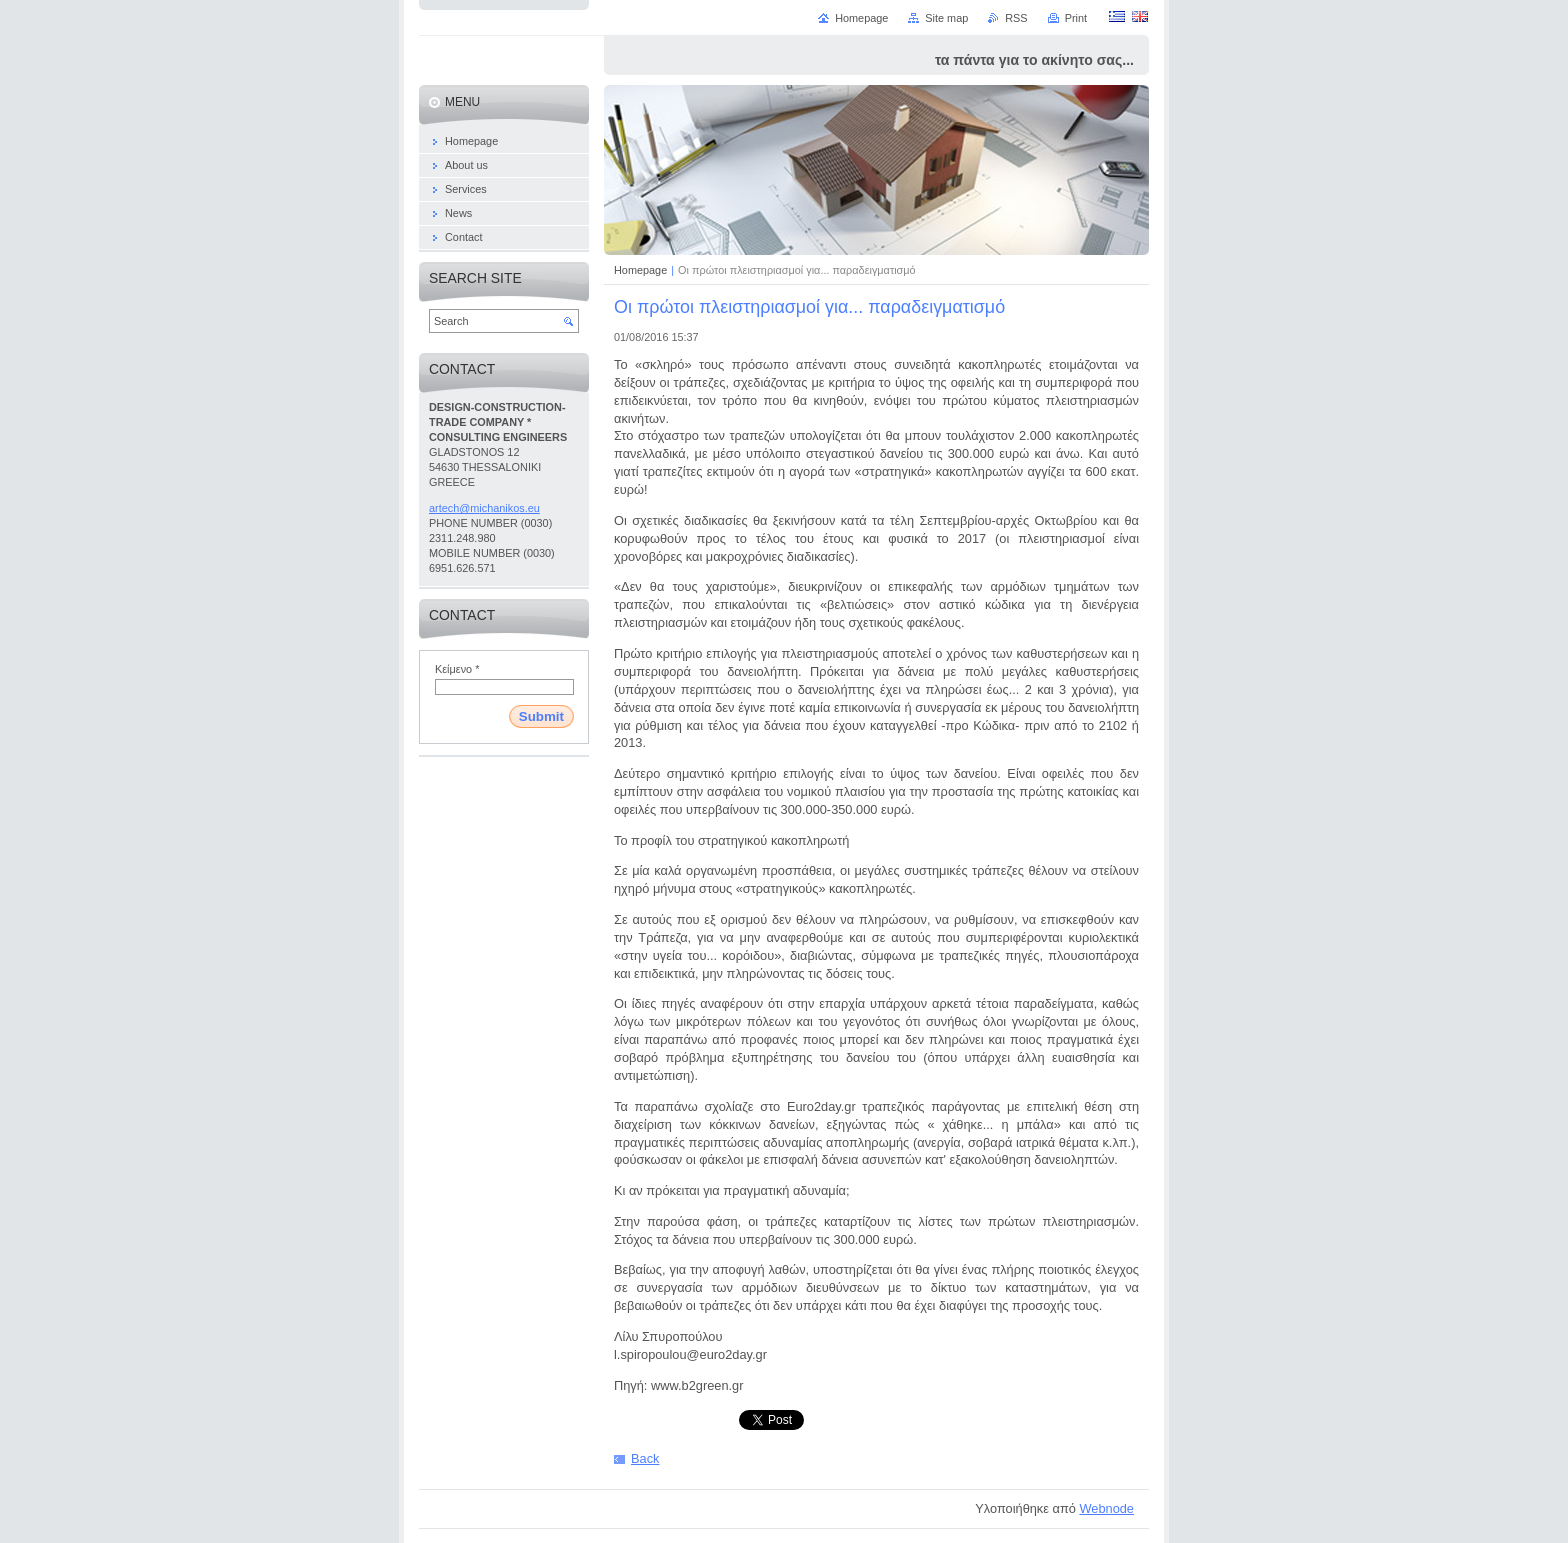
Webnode (1106, 1508)
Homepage (640, 270)
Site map (946, 18)
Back (645, 1458)
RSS (1016, 18)
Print (1076, 18)
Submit (541, 716)
